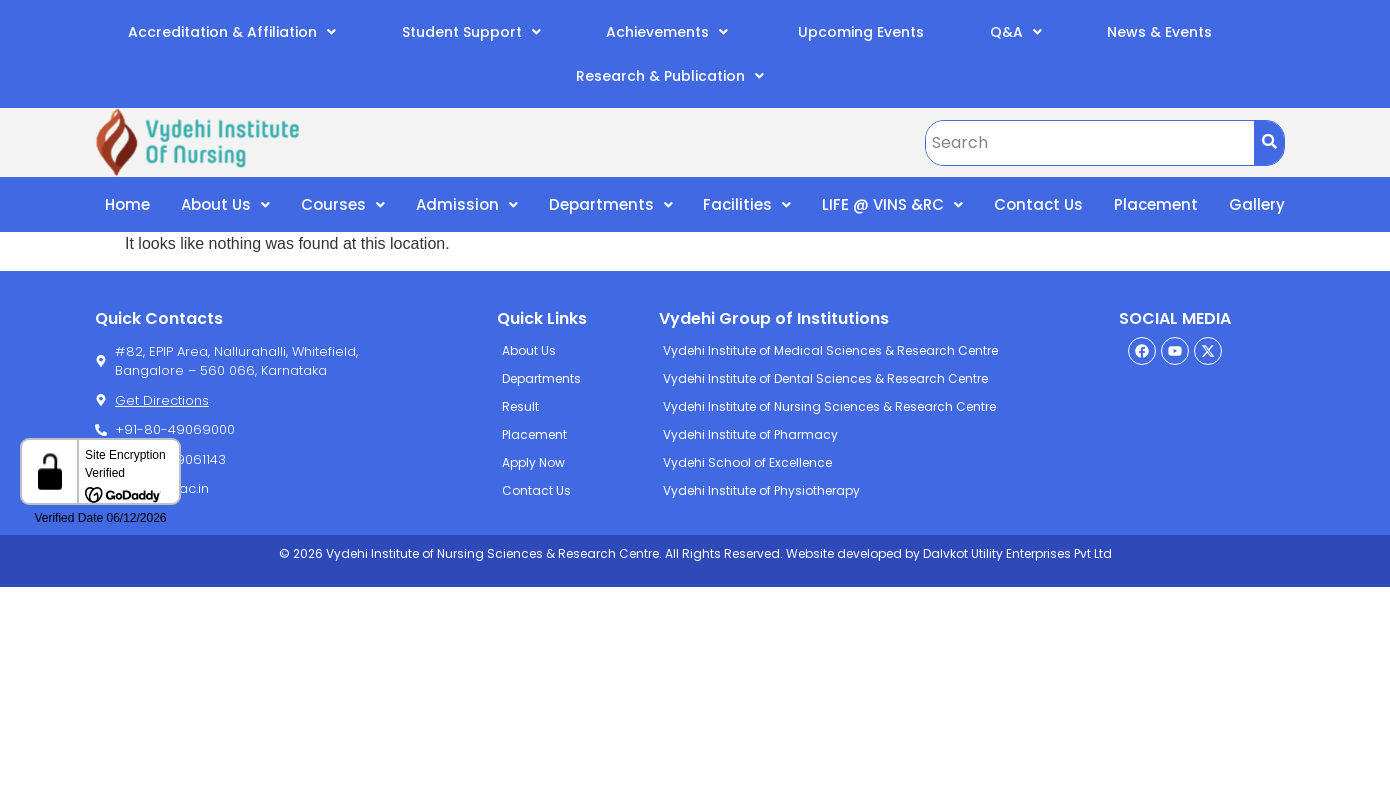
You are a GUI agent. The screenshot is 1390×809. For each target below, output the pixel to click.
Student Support (471, 32)
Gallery (1257, 204)
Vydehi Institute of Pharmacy (750, 434)
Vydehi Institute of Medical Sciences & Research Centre (830, 350)
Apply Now (533, 462)
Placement (1156, 204)
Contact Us (1038, 204)
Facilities (747, 204)
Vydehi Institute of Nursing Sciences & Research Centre (829, 406)
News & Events (1159, 32)
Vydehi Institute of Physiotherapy (761, 490)
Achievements (667, 32)
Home (127, 204)
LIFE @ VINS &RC (892, 204)
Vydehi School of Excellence (747, 462)
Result (520, 406)
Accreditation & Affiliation (232, 32)
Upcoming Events (859, 32)
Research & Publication (670, 76)
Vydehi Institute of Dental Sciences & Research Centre (825, 378)
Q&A (1016, 32)
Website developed (842, 553)
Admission (467, 204)
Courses (343, 204)
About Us (225, 204)
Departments (611, 204)
